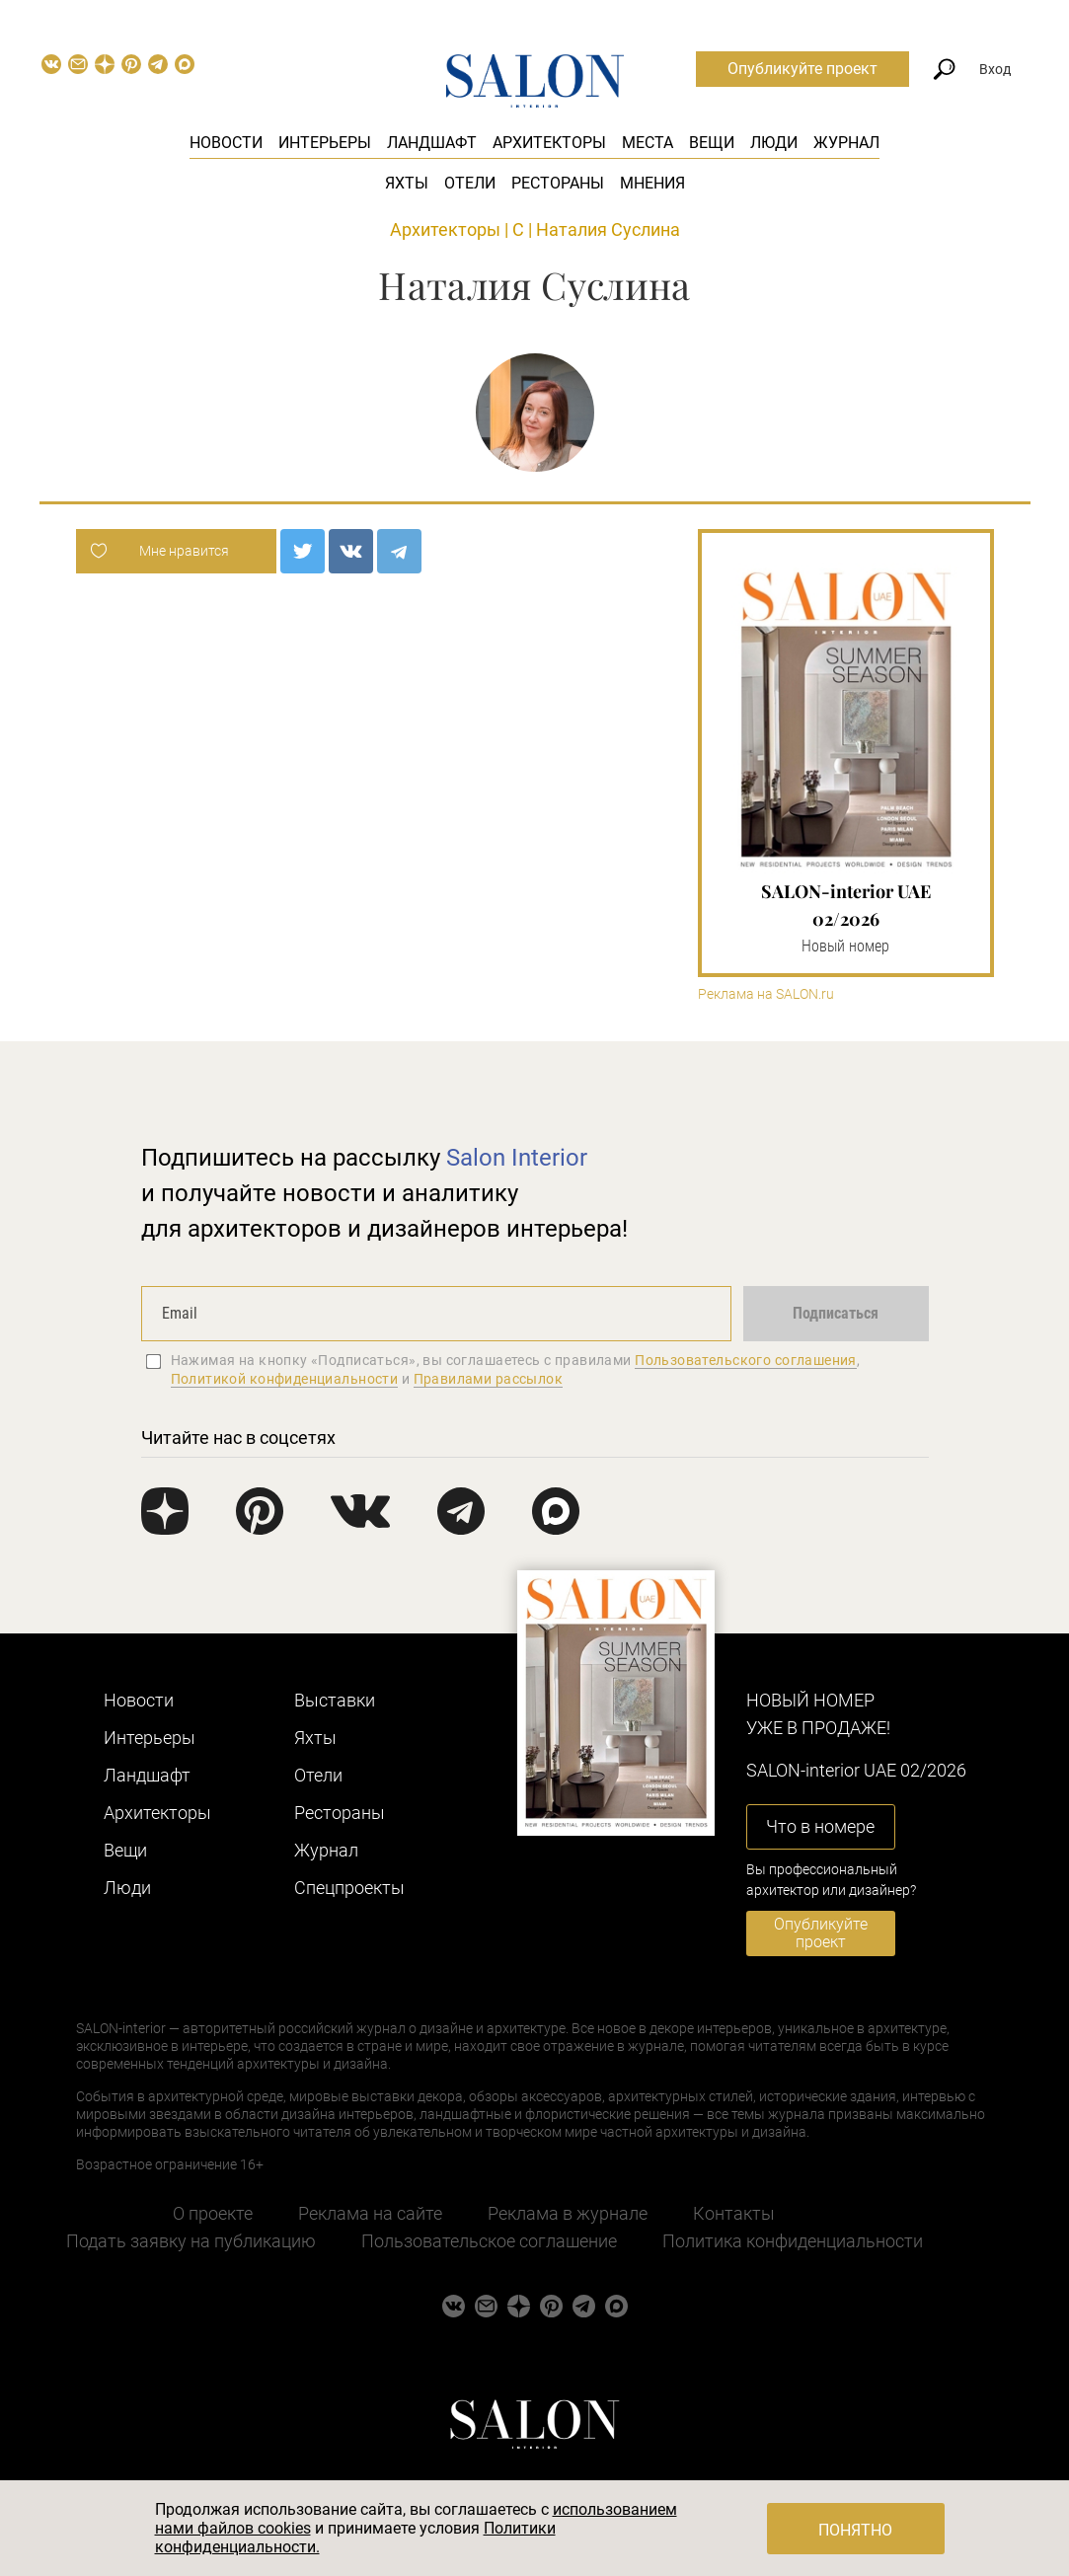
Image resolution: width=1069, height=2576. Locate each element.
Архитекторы (549, 142)
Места (647, 142)
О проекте (213, 2213)
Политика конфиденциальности (792, 2241)
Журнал (846, 142)
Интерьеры (324, 142)
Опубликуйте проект (802, 68)
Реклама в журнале (568, 2213)
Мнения (652, 183)
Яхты (406, 183)
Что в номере (820, 1826)
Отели (470, 183)
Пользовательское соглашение (489, 2241)
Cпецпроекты (349, 1887)
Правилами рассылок (489, 1379)
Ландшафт (432, 142)
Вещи (711, 142)
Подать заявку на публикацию (191, 2241)
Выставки (334, 1700)
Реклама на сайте (370, 2213)
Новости (226, 142)
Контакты (734, 2213)
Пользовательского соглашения (746, 1360)
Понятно (855, 2530)
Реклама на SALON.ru (766, 994)
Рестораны (557, 183)
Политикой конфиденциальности (285, 1379)
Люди (774, 142)
